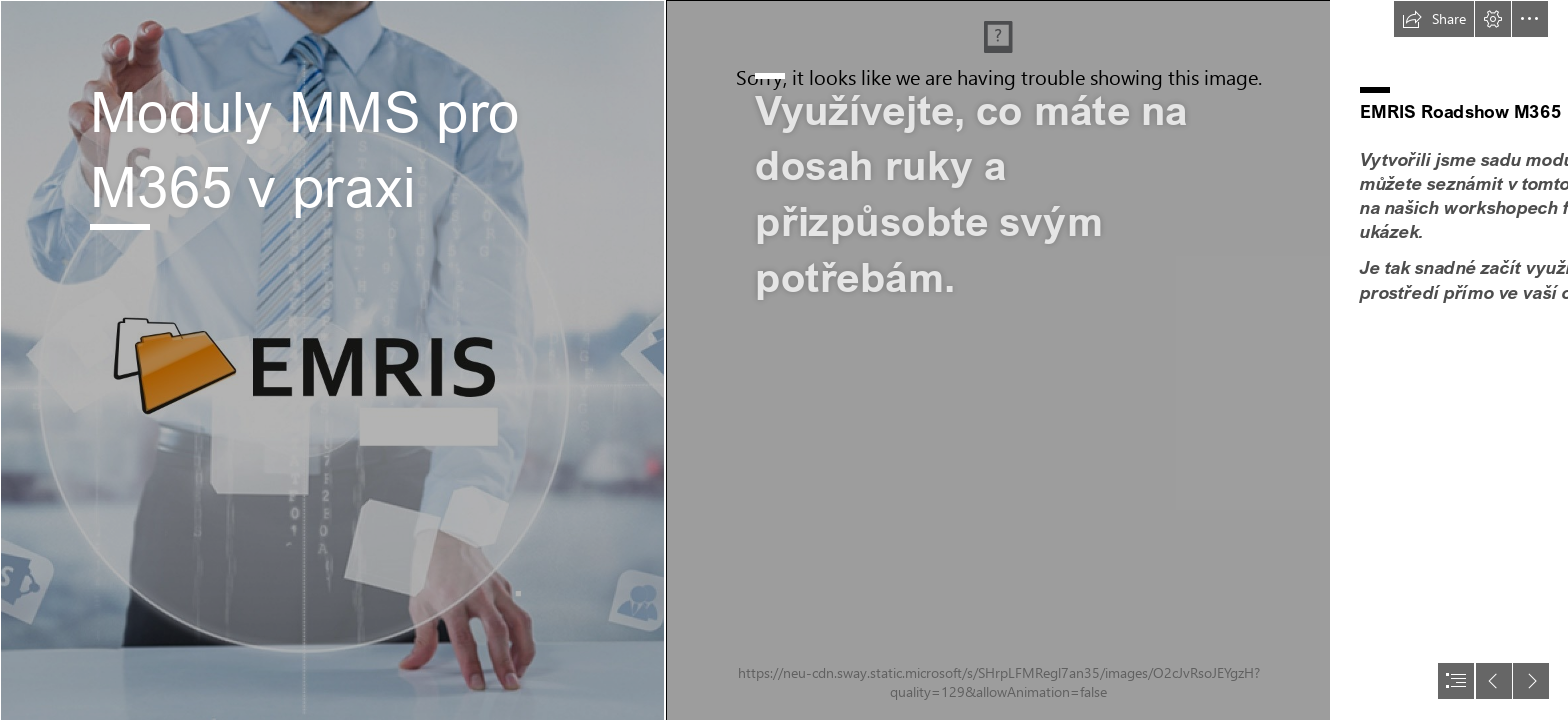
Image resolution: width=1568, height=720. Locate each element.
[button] (1434, 19)
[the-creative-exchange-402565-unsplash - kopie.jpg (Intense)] (998, 360)
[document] (784, 360)
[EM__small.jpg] (332, 360)
